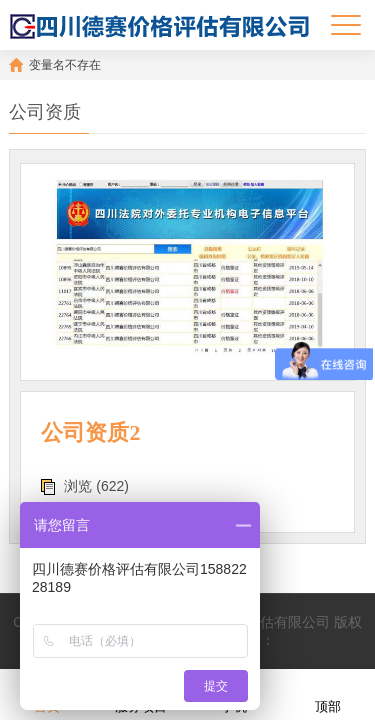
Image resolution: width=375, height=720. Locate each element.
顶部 (328, 693)
